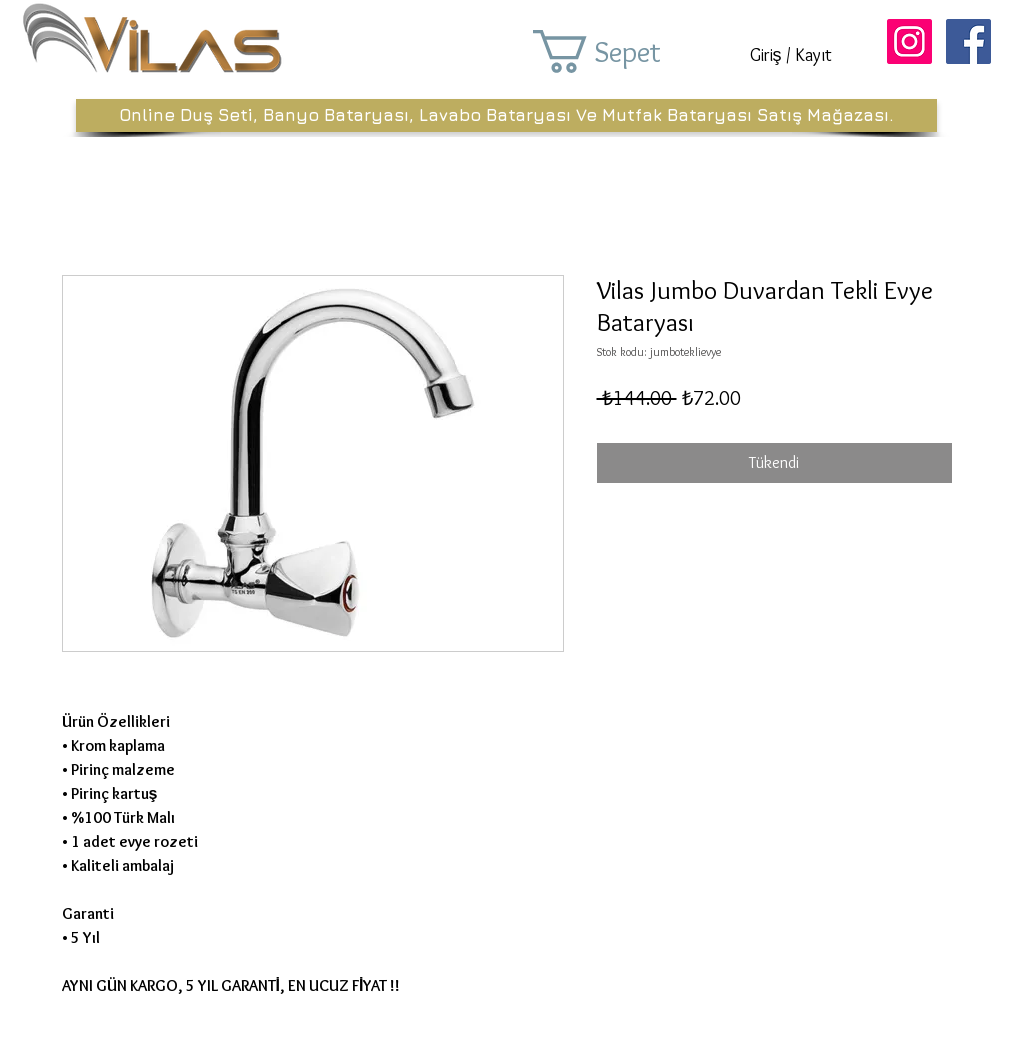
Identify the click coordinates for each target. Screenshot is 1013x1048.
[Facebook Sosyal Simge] (968, 41)
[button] (625, 51)
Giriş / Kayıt (791, 55)
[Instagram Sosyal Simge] (909, 41)
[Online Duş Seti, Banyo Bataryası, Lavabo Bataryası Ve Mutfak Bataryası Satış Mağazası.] (506, 115)
